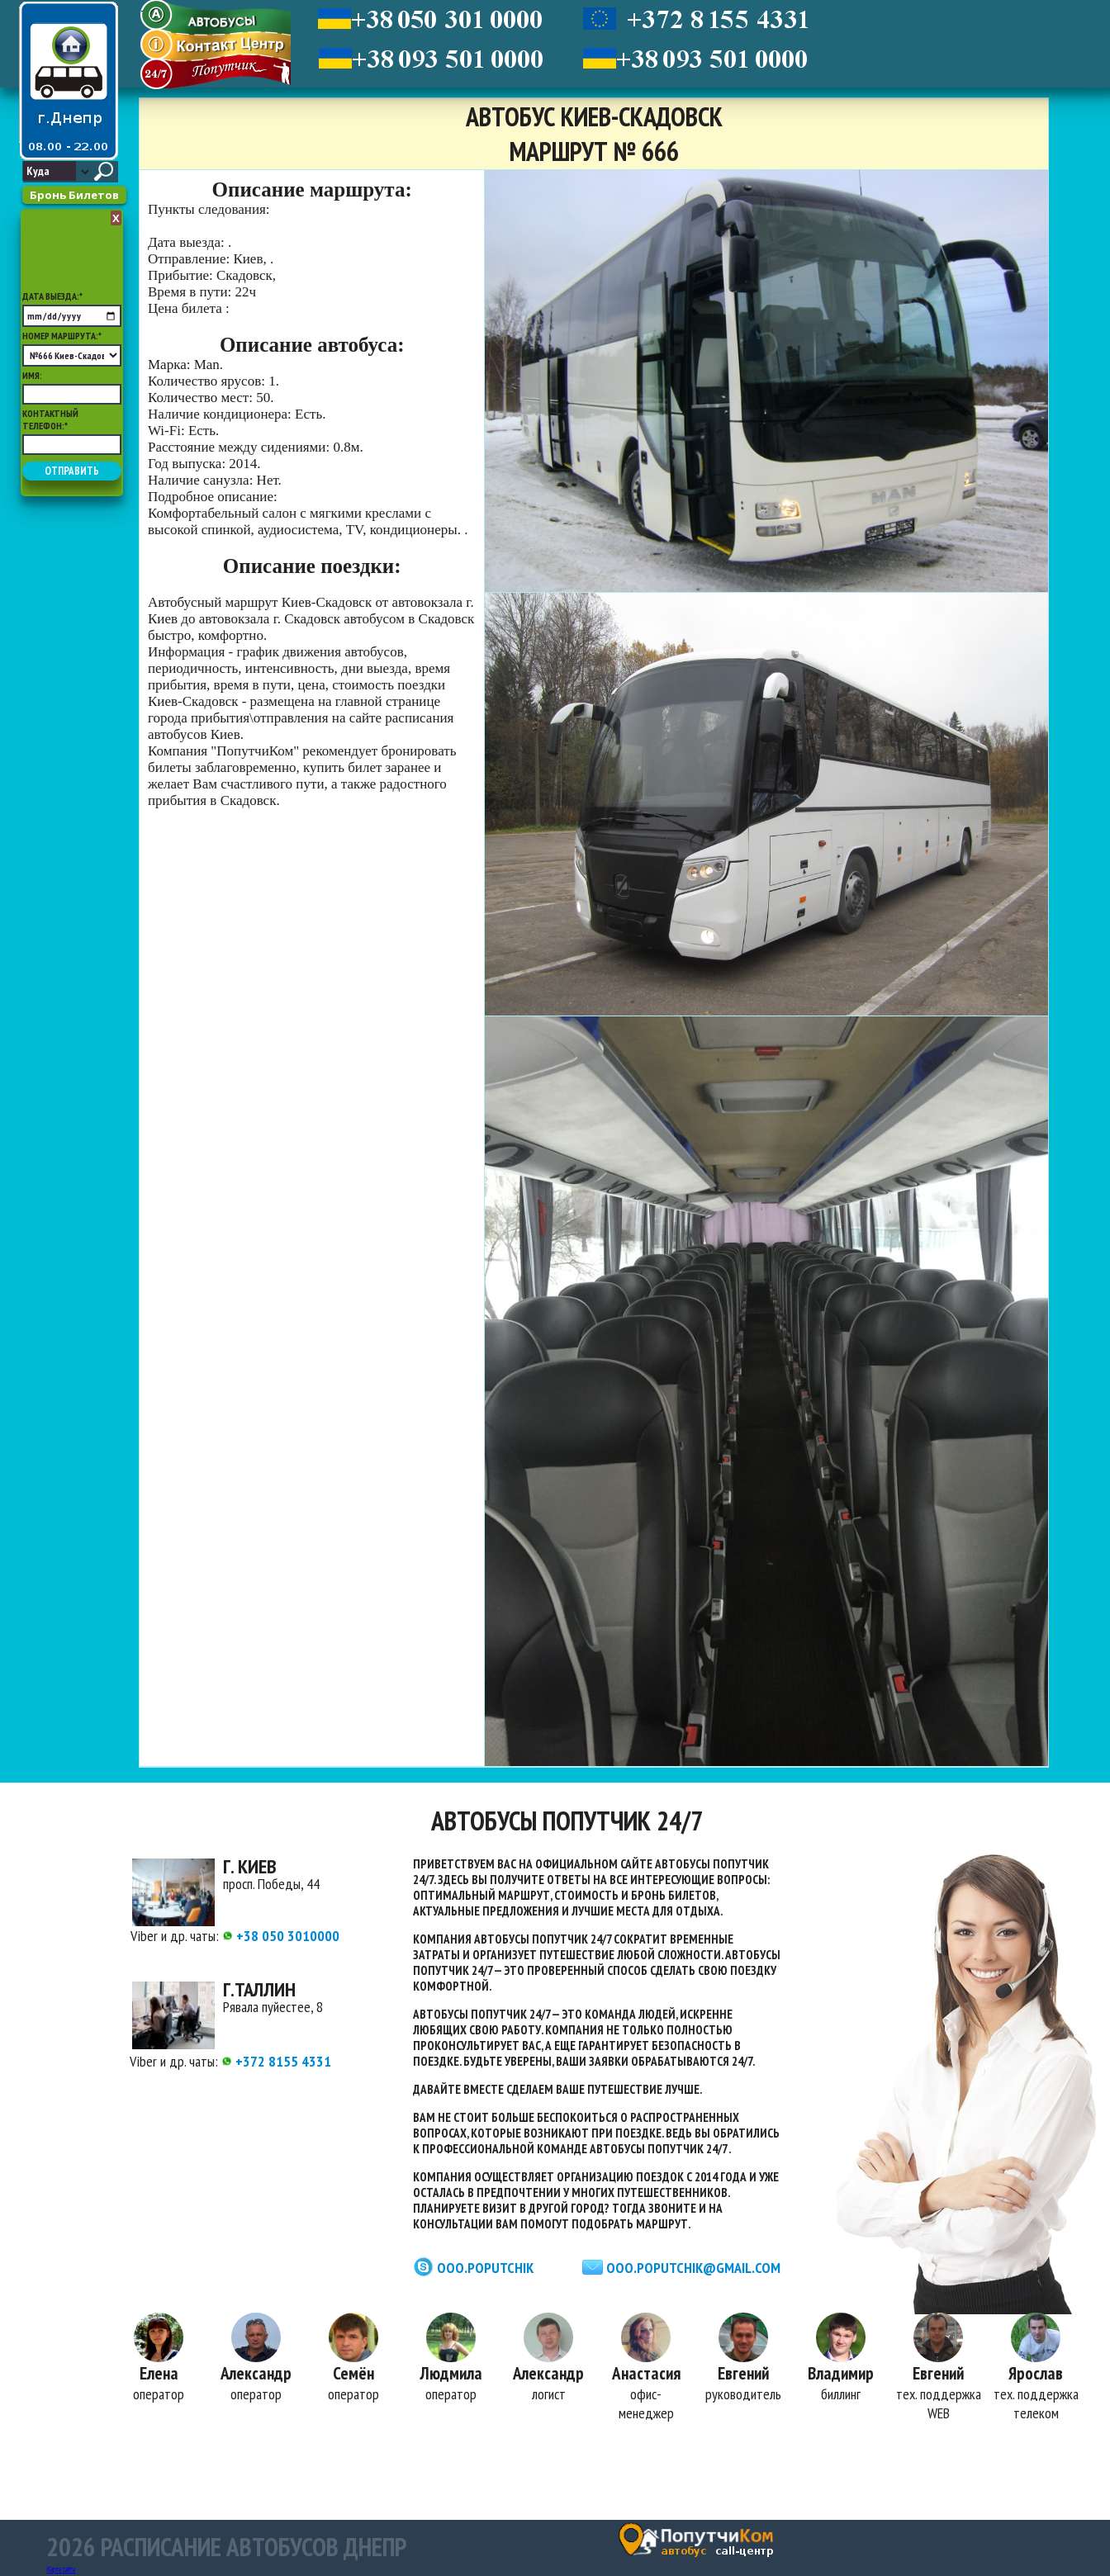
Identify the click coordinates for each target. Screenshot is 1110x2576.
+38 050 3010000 (280, 1935)
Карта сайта (60, 2569)
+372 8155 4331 (276, 2061)
